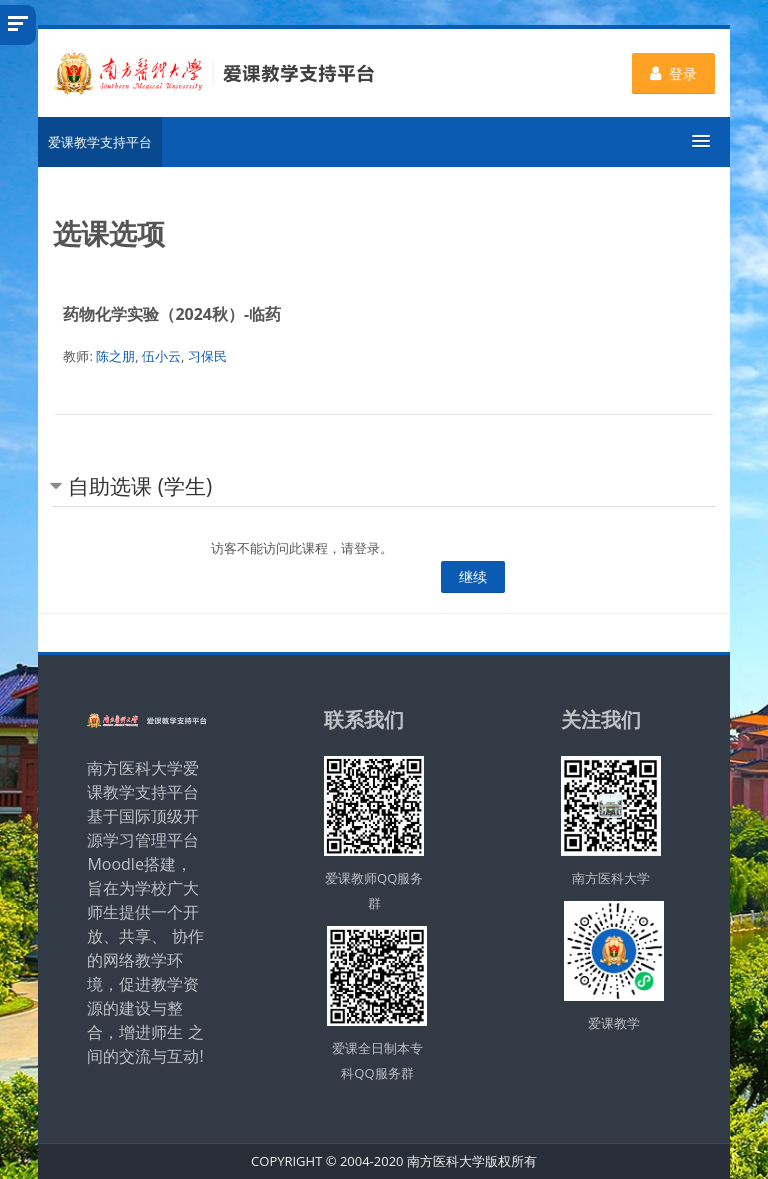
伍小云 (161, 356)
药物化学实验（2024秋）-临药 (172, 314)
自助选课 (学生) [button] (140, 486)
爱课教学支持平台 (100, 142)
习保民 (207, 356)
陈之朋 (115, 356)
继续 (473, 576)
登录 (673, 73)
